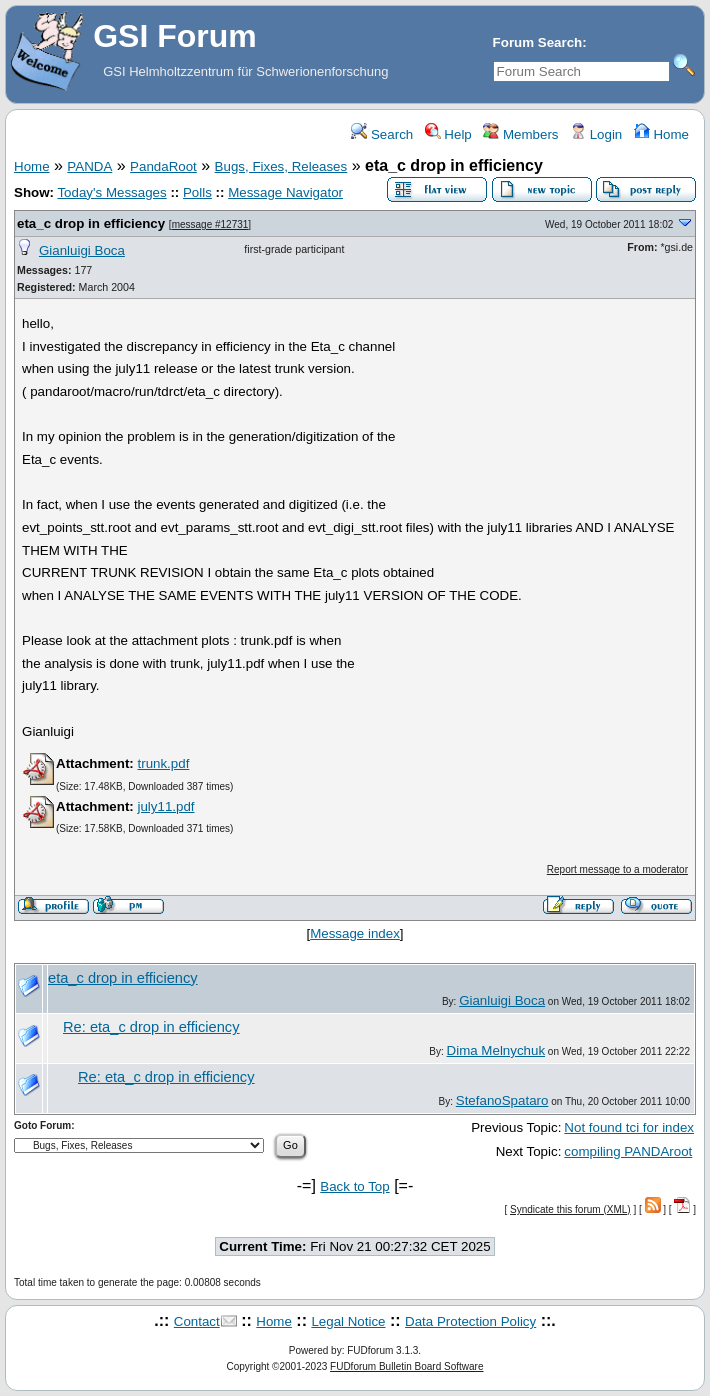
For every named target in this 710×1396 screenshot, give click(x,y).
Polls (197, 192)
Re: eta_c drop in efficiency (151, 1027)
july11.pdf (165, 806)
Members (520, 134)
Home (661, 134)
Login (596, 134)
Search (382, 134)
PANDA (89, 166)
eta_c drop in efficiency (91, 223)
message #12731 (210, 224)
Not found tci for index (629, 1127)
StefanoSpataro (502, 1100)
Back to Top (354, 1186)
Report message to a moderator (617, 869)
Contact (197, 1321)
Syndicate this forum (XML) (570, 1209)
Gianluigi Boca (82, 250)
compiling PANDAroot (628, 1151)
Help (448, 134)
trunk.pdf (163, 763)
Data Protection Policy (470, 1321)
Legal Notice (348, 1321)
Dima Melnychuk (496, 1050)
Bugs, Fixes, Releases (281, 166)
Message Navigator (285, 192)
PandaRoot (163, 166)
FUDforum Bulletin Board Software (406, 1366)
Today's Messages (111, 192)
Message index (355, 933)
